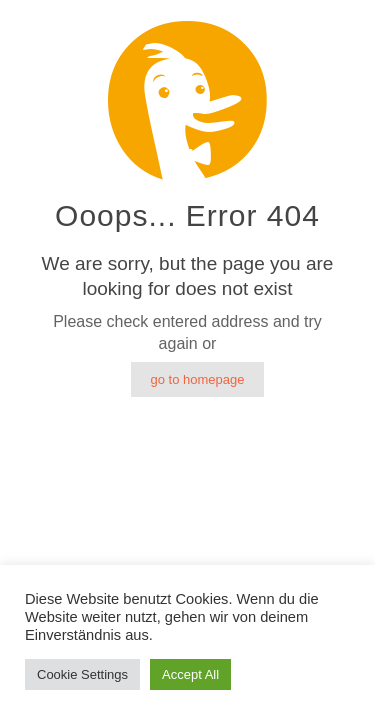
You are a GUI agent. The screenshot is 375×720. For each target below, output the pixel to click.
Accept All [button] (190, 674)
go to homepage (198, 379)
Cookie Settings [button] (82, 674)
